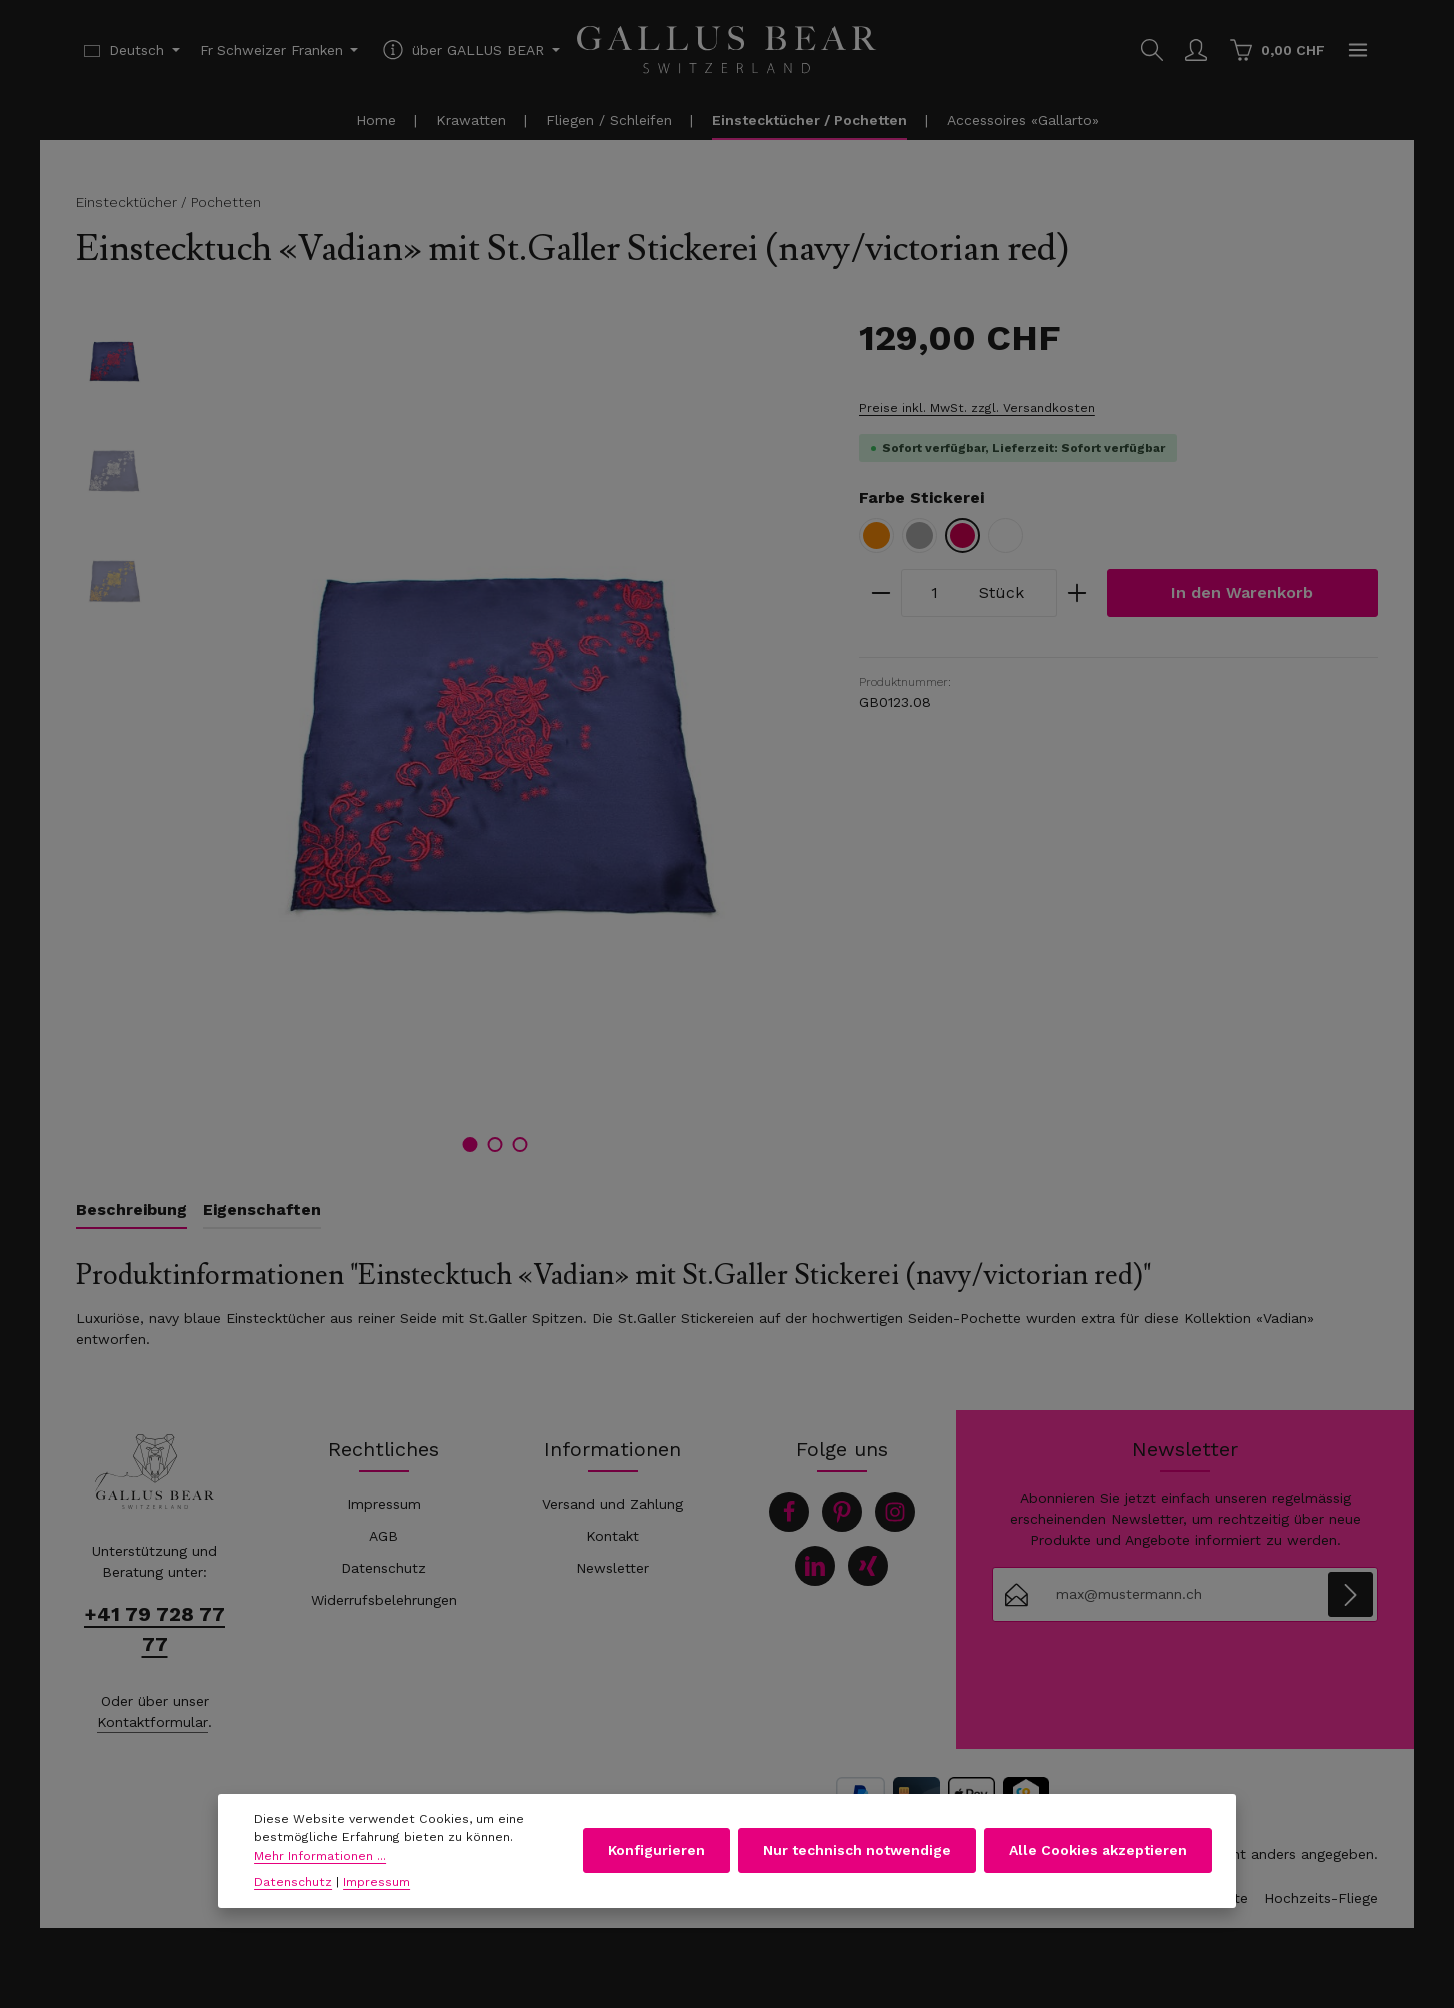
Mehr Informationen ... (320, 1861)
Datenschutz (383, 1568)
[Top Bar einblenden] (1358, 50)
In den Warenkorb (1242, 592)
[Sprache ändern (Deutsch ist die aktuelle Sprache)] (132, 50)
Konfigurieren (656, 1855)
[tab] (131, 1211)
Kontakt (612, 1536)
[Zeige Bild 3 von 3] (519, 1144)
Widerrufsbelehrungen (384, 1600)
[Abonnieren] (1350, 1594)
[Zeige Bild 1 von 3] (469, 1144)
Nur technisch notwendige (857, 1855)
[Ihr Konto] (1196, 50)
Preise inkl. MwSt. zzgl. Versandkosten (977, 408)
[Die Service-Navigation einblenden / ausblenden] (469, 50)
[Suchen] (1152, 50)
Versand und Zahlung (612, 1504)
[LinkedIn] (815, 1566)
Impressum (384, 1504)
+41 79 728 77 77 (154, 1629)
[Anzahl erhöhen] (1077, 593)
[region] (447, 742)
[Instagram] (895, 1512)
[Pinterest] (842, 1512)
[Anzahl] (934, 593)
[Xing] (868, 1566)
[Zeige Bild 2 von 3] (494, 1144)
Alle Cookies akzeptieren (1098, 1855)
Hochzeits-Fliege (1321, 1898)
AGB (383, 1536)
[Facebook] (789, 1512)
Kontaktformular (152, 1722)
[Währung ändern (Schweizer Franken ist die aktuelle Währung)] (279, 50)
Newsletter (612, 1568)
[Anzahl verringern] (880, 593)
